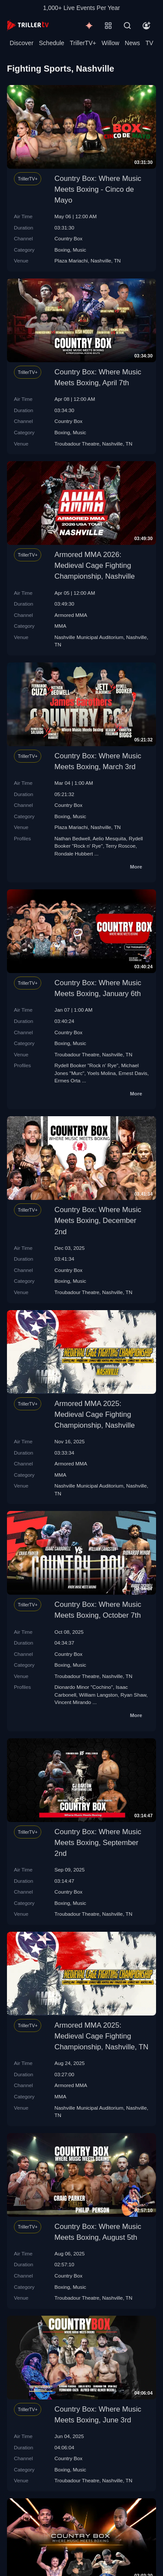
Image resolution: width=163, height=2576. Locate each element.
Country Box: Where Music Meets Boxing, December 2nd (97, 1221)
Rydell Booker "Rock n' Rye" (86, 1065)
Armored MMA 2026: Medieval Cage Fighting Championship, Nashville (94, 565)
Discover (21, 42)
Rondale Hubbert (73, 853)
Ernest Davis (133, 1073)
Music (79, 249)
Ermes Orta (67, 1080)
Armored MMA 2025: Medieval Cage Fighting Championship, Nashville (94, 1414)
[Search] (127, 25)
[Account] (146, 25)
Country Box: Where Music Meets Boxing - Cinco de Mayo (97, 189)
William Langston (98, 1695)
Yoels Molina (101, 1073)
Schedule (51, 42)
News (132, 42)
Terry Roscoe (121, 846)
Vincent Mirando (72, 1702)
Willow (110, 42)
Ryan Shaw (133, 1695)
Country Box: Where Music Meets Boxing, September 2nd (97, 1843)
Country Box (68, 238)
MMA (60, 626)
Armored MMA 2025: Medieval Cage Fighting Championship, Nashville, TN (101, 2036)
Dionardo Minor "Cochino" (83, 1687)
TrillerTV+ (83, 42)
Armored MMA (70, 615)
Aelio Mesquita (109, 838)
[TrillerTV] (28, 25)
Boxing (62, 249)
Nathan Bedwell (72, 838)
